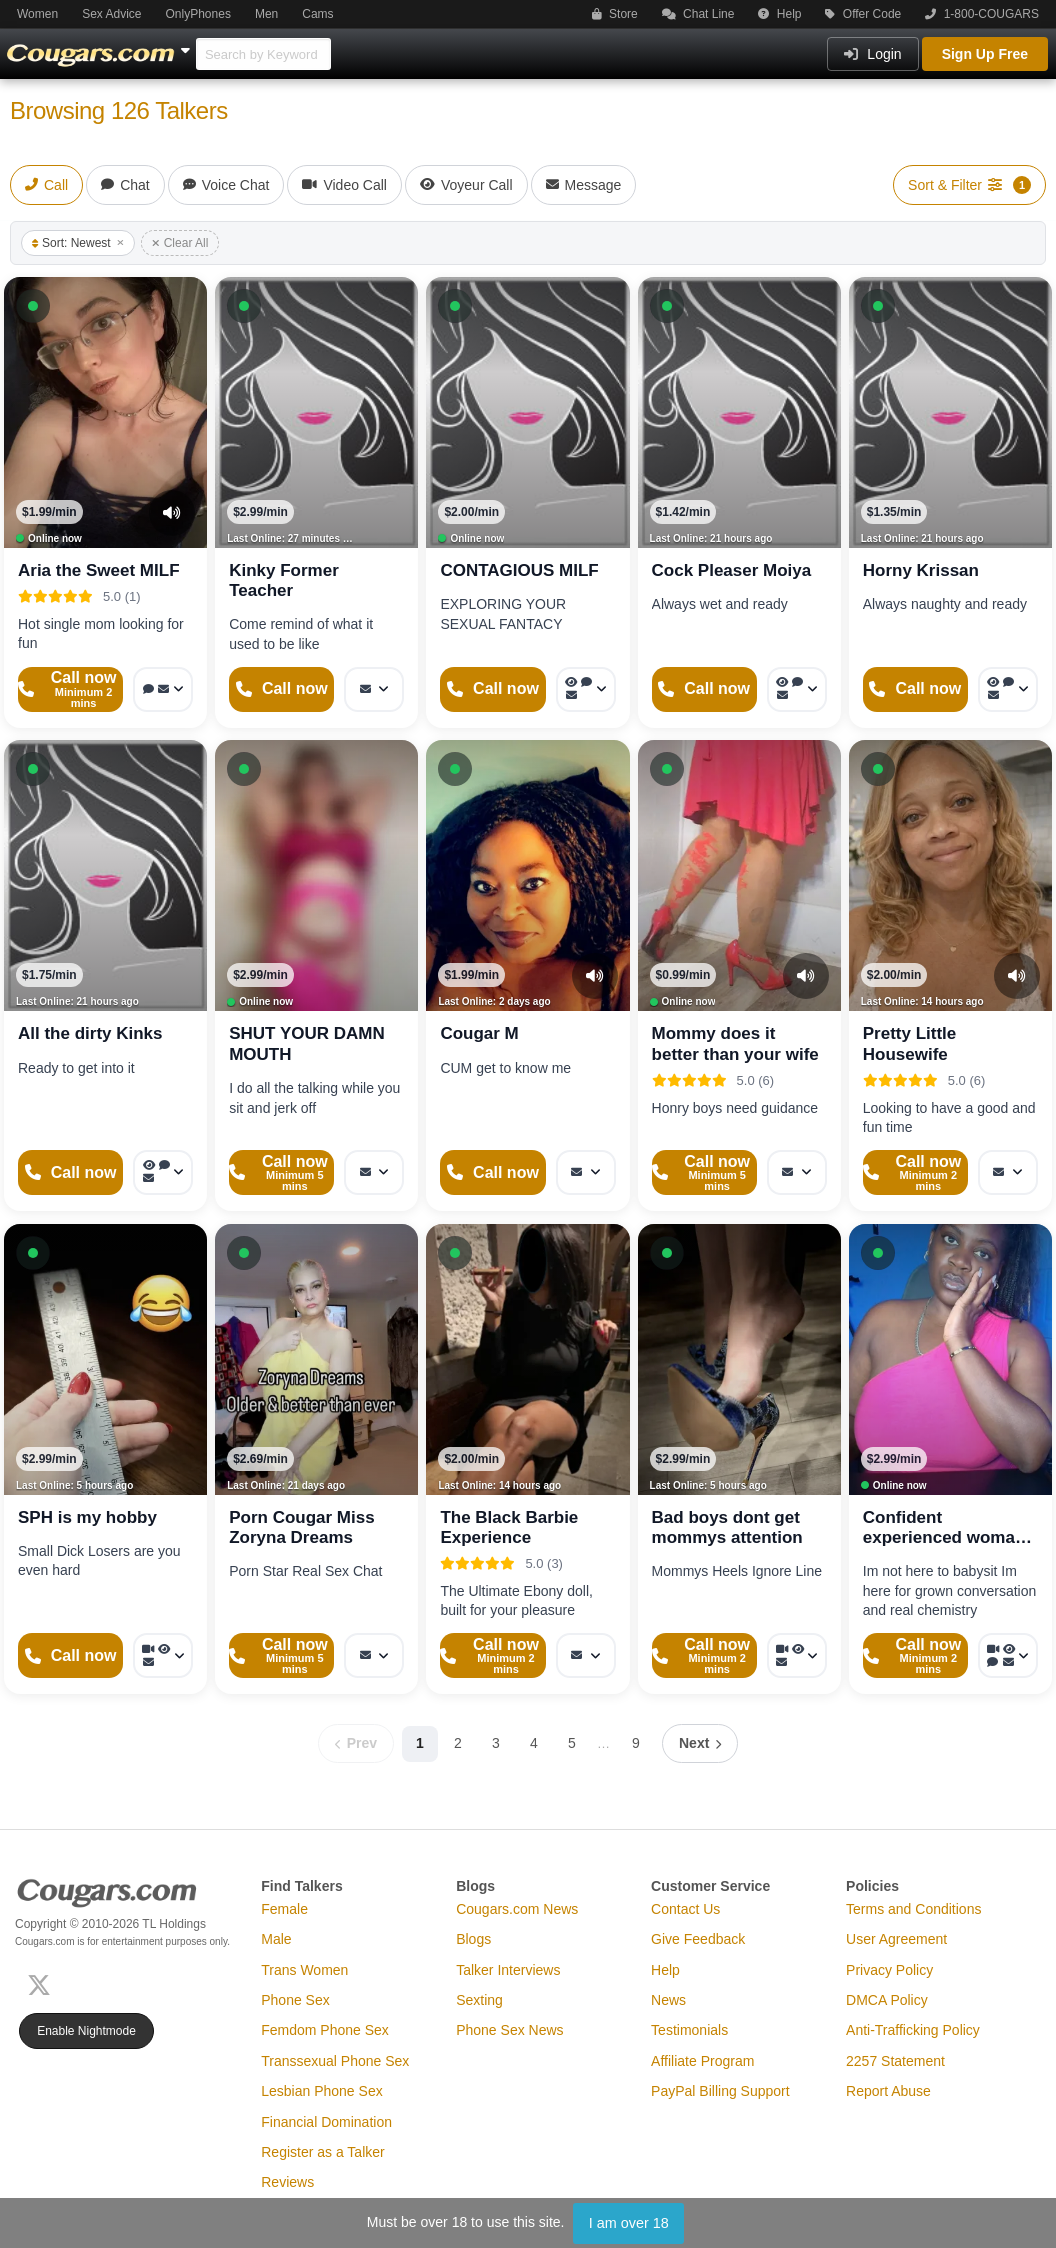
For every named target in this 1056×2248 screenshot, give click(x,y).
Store (615, 14)
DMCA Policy (887, 2000)
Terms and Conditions (913, 1909)
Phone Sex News (509, 2030)
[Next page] (700, 1743)
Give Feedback (698, 1939)
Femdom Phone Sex (325, 2030)
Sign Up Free (985, 54)
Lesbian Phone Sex (321, 2091)
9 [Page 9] (636, 1743)
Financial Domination (326, 2122)
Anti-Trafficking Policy (913, 2030)
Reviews (287, 2182)
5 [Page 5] (572, 1743)
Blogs (473, 1939)
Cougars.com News (517, 1909)
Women (37, 14)
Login (872, 54)
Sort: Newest (78, 243)
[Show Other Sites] (188, 45)
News (668, 2000)
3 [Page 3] (496, 1743)
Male (276, 1939)
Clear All (180, 243)
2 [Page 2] (458, 1743)
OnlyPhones (198, 14)
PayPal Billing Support (720, 2091)
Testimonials (689, 2030)
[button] (33, 306)
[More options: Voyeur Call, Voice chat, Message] (586, 689)
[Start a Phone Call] (70, 689)
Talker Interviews (508, 1970)
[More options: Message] (374, 689)
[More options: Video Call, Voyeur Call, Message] (163, 1655)
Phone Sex (295, 2000)
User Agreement (896, 1939)
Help (779, 14)
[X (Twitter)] (43, 1983)
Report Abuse (888, 2091)
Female (284, 1909)
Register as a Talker (322, 2152)
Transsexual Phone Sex (335, 2061)
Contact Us (685, 1909)
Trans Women (304, 1970)
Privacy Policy (889, 1970)
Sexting (479, 2000)
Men (266, 14)
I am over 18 (629, 2223)
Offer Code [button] (863, 14)
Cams (317, 14)
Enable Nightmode (86, 2031)
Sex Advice (111, 14)
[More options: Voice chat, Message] (163, 689)
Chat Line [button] (698, 14)
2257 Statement (895, 2061)
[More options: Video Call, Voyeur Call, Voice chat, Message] (1008, 1655)
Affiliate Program (702, 2061)
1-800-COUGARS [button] (982, 14)
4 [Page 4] (534, 1743)
